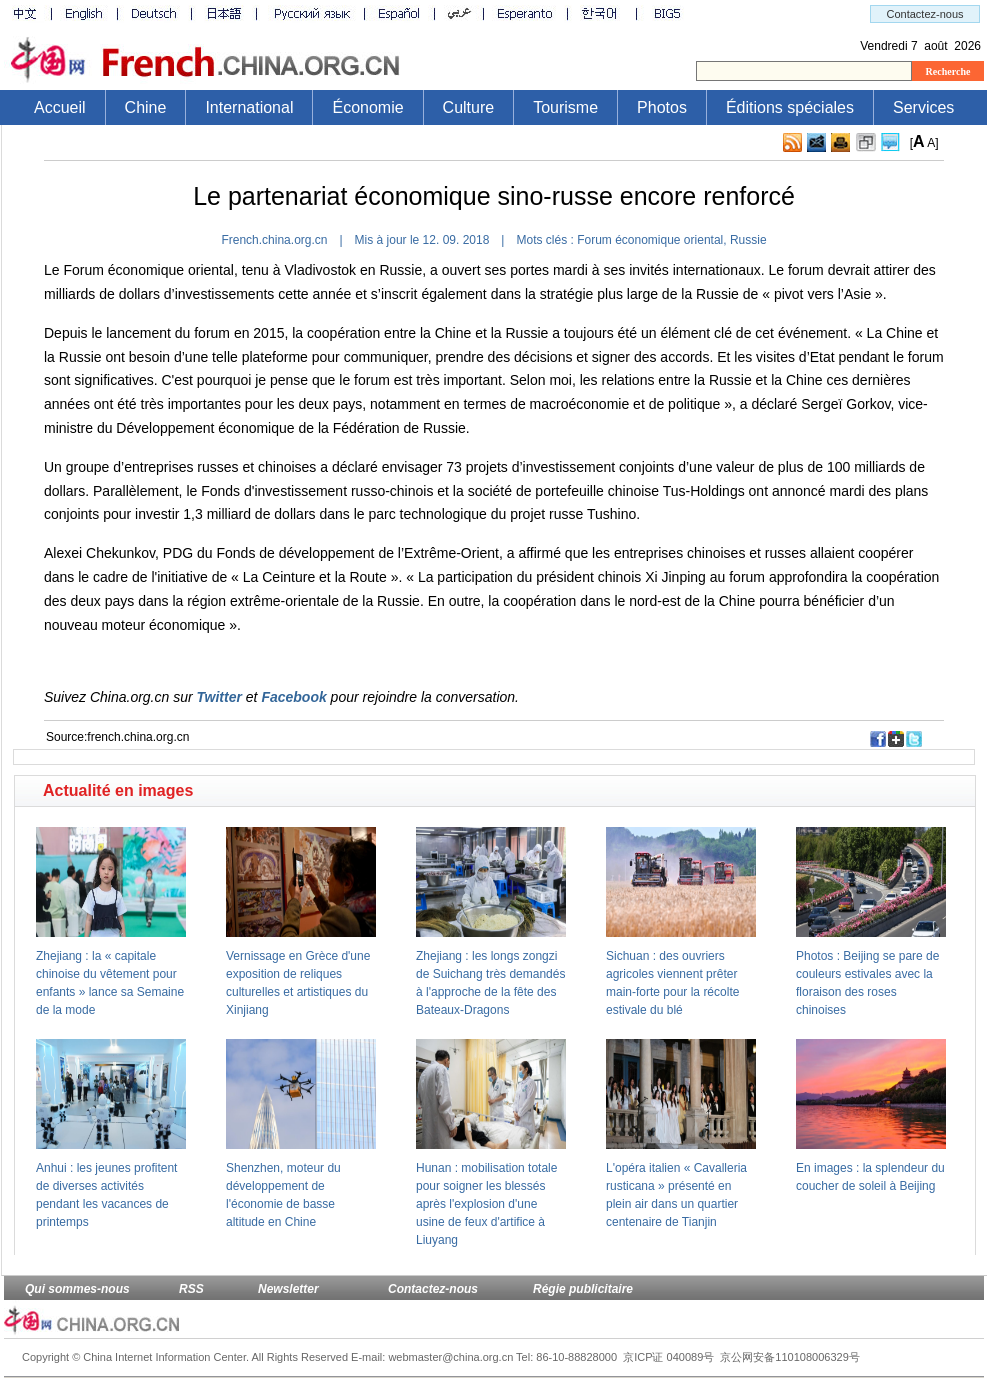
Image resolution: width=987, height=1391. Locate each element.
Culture (469, 107)
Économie (367, 107)
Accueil (60, 107)
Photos (662, 107)
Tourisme (565, 107)
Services (923, 107)
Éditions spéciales (790, 107)
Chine (146, 107)
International (249, 107)
